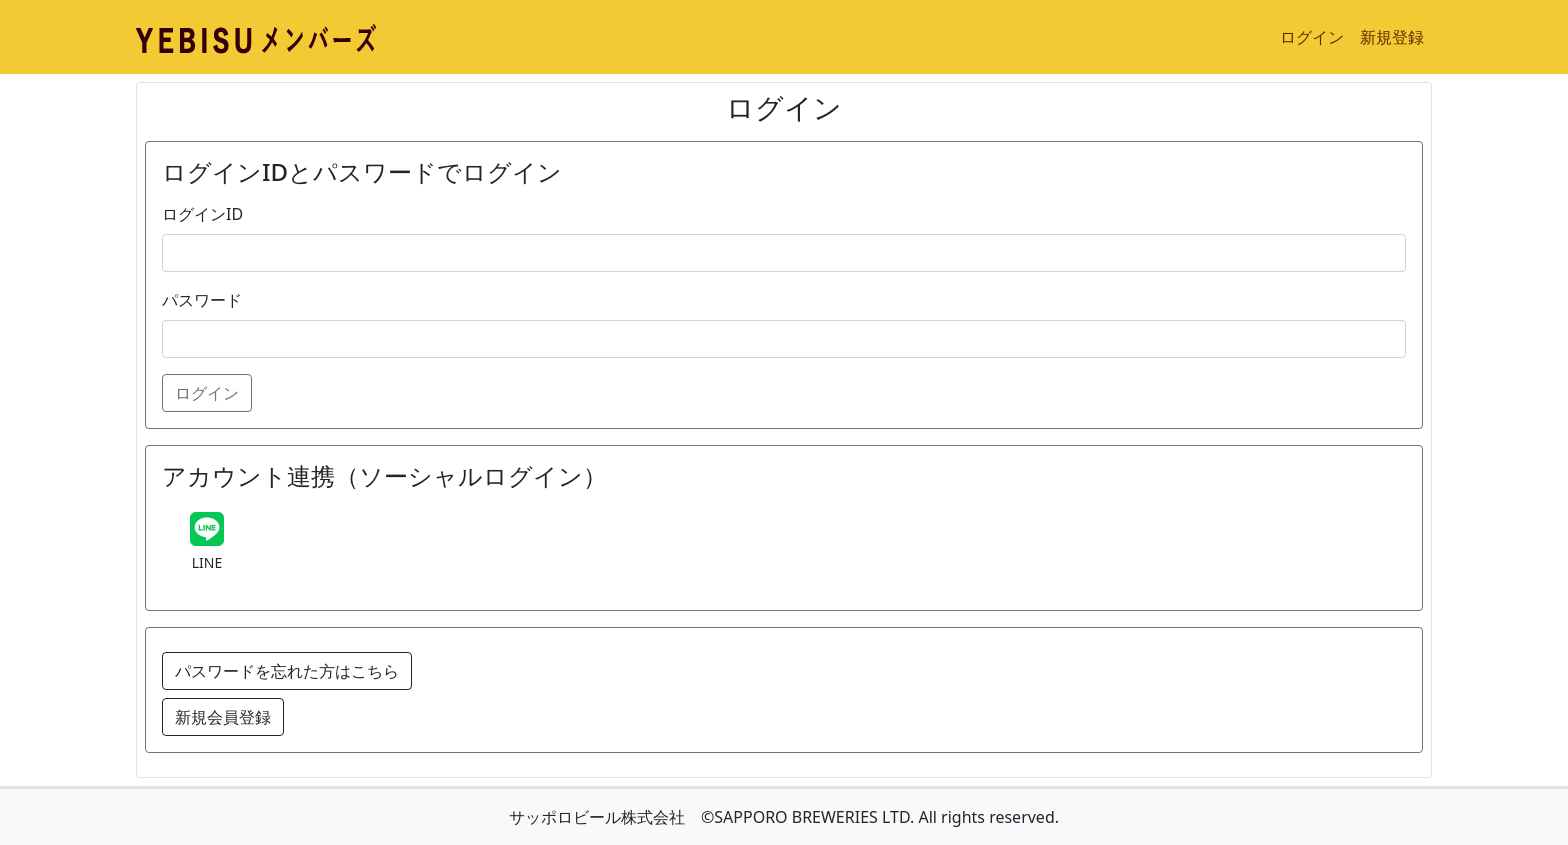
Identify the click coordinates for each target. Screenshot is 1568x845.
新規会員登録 (223, 717)
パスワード (202, 300)
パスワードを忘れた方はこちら (287, 671)
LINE (207, 562)
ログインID (202, 214)
